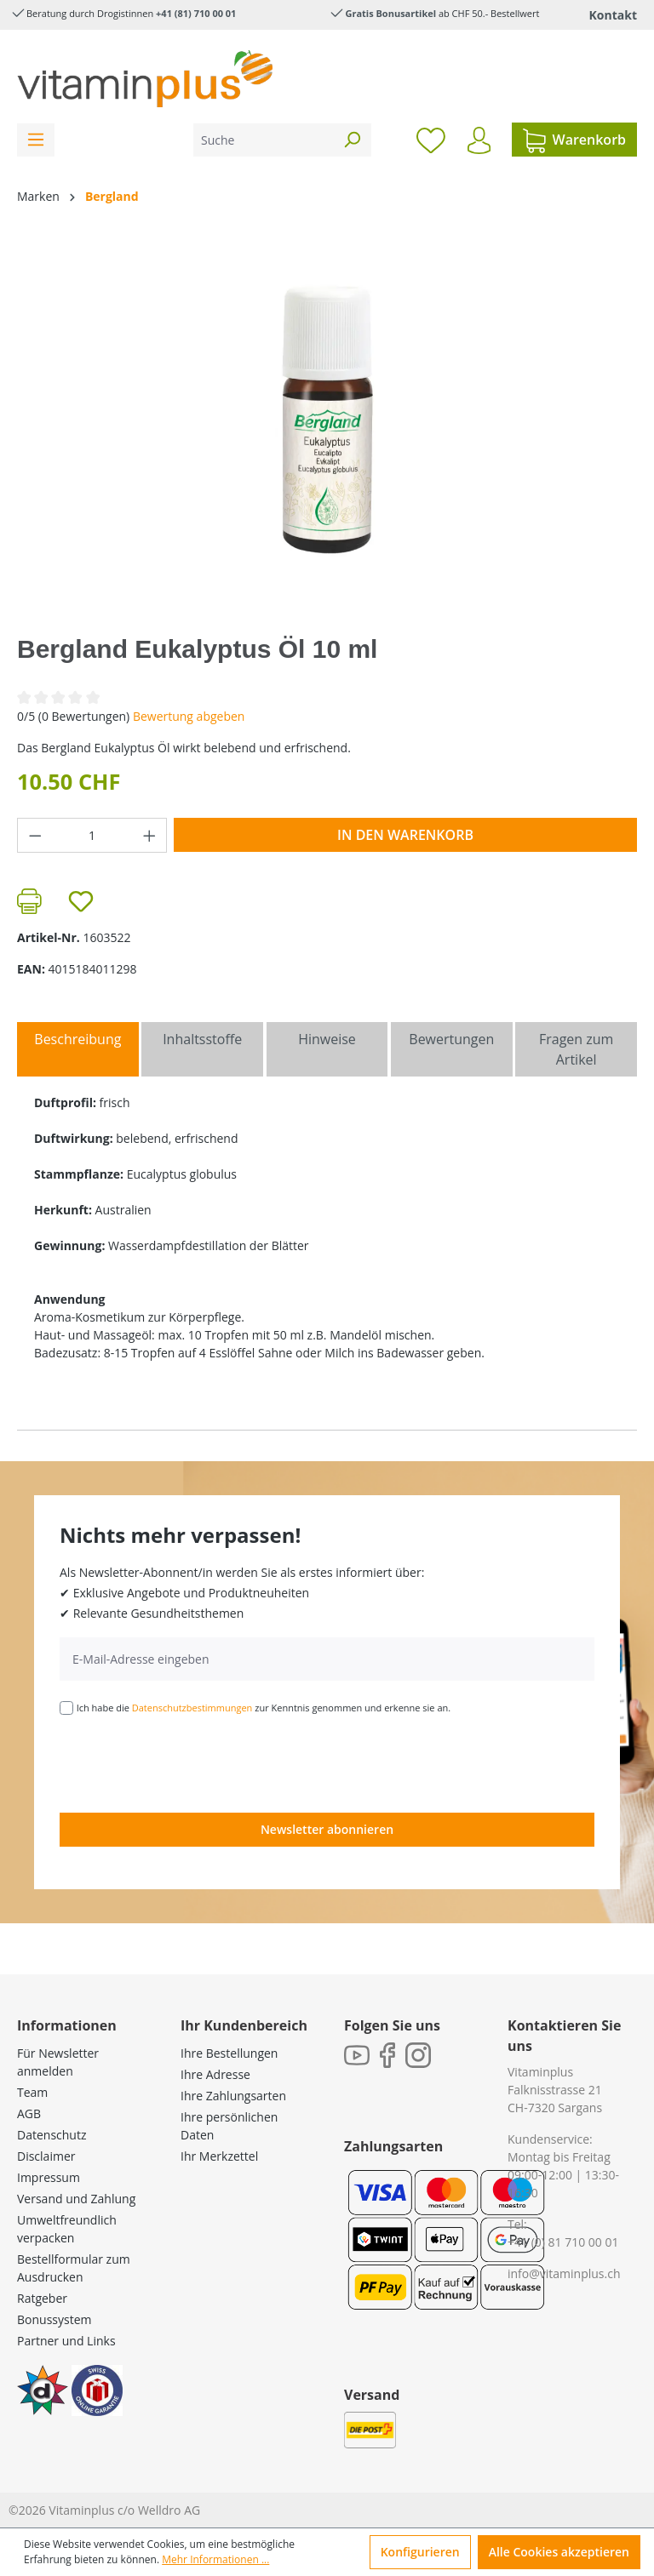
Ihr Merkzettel (219, 2156)
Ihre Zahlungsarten (233, 2096)
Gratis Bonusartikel (390, 13)
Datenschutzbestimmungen (192, 1707)
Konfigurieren (420, 2552)
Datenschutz (51, 2135)
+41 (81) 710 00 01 (196, 13)
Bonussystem (54, 2319)
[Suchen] (351, 140)
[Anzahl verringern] (35, 835)
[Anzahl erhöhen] (150, 835)
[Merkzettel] (430, 140)
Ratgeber (42, 2298)
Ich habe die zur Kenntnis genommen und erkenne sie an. (264, 1707)
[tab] (78, 1049)
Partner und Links (66, 2341)
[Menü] (35, 140)
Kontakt (613, 15)
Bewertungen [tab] (451, 1039)
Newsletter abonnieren (327, 1829)
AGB (29, 2113)
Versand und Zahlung (76, 2198)
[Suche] (263, 140)
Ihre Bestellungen (229, 2053)
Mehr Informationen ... (215, 2559)
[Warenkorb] (574, 140)
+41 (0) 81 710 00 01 (563, 2242)
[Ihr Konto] (479, 140)
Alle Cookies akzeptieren (559, 2552)
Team (32, 2092)
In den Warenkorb (405, 834)
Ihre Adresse (215, 2074)
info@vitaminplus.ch (564, 2273)
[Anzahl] (92, 835)
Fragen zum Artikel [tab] (576, 1049)
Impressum (48, 2177)
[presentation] (189, 1762)
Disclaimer (46, 2156)
